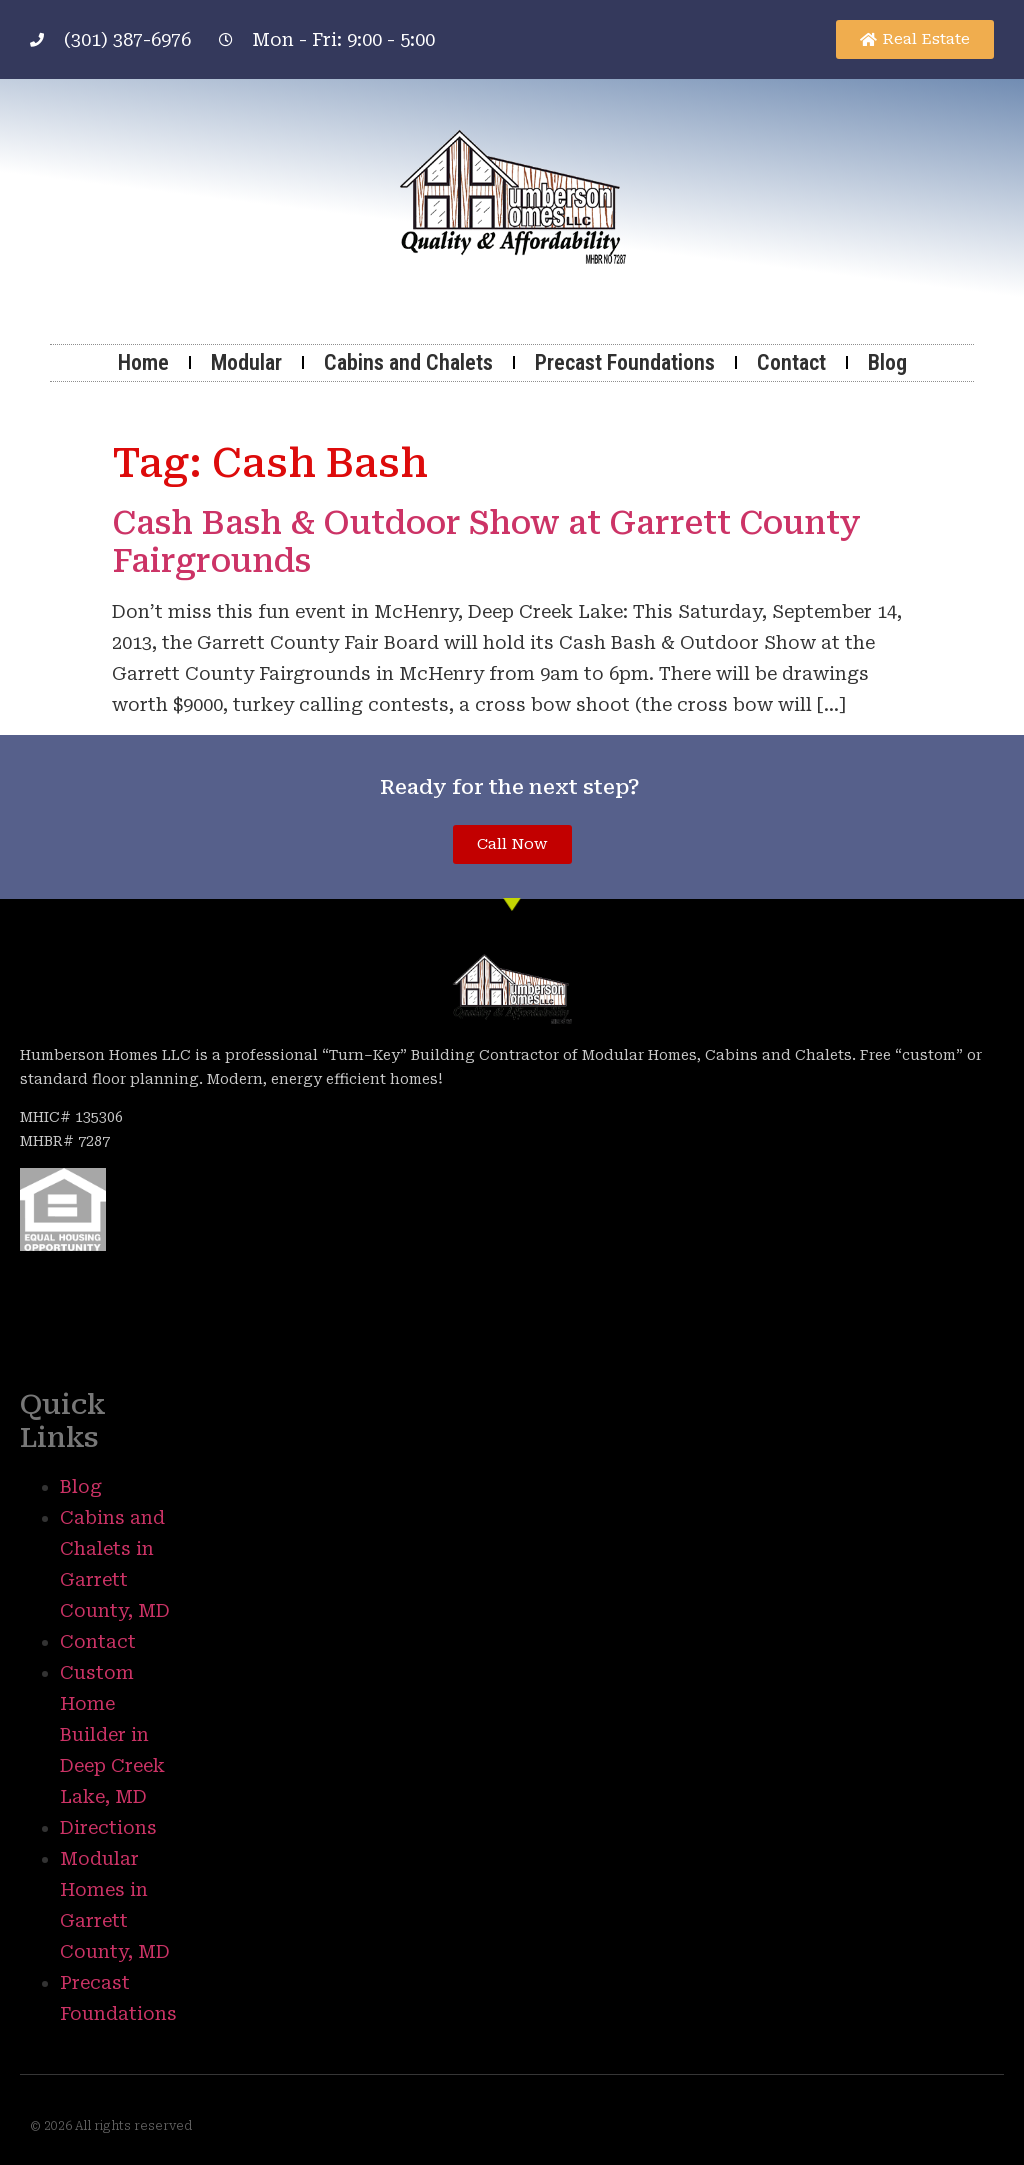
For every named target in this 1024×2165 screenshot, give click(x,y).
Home (143, 362)
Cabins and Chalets (408, 362)
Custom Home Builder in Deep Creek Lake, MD (112, 1734)
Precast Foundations (625, 362)
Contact (791, 362)
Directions (108, 1827)
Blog (887, 362)
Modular (246, 362)
